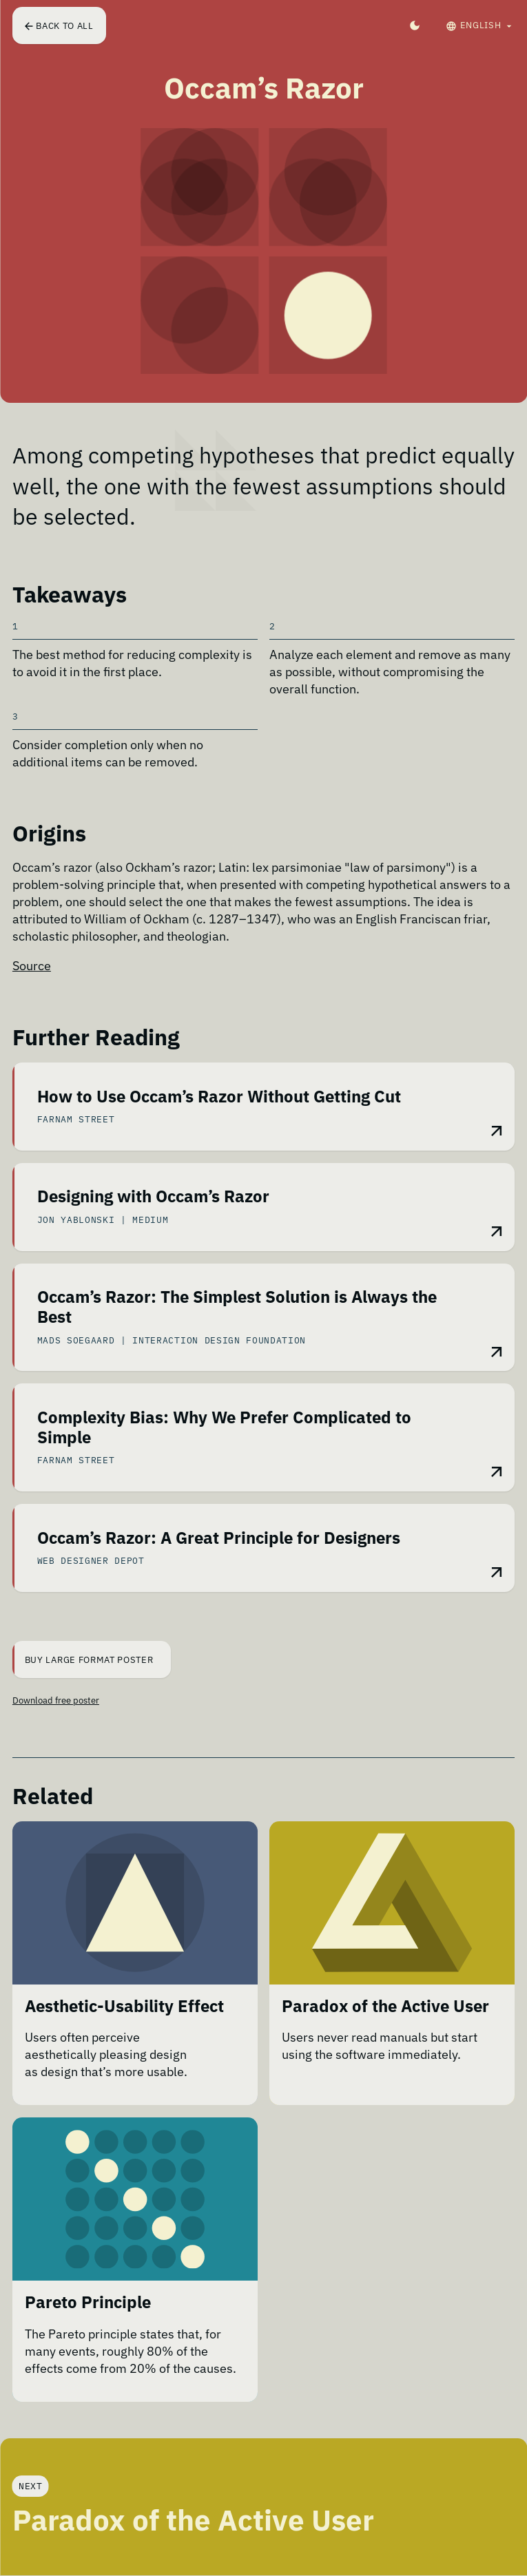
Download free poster (55, 1700)
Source (31, 966)
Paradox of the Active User (385, 2007)
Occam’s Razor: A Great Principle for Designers (218, 1539)
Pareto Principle (88, 2303)
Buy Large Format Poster (84, 1659)
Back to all (59, 25)
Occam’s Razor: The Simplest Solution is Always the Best (237, 1307)
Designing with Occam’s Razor (153, 1197)
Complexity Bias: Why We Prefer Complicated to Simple (224, 1427)
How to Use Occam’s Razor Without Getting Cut (219, 1097)
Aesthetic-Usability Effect (124, 2007)
